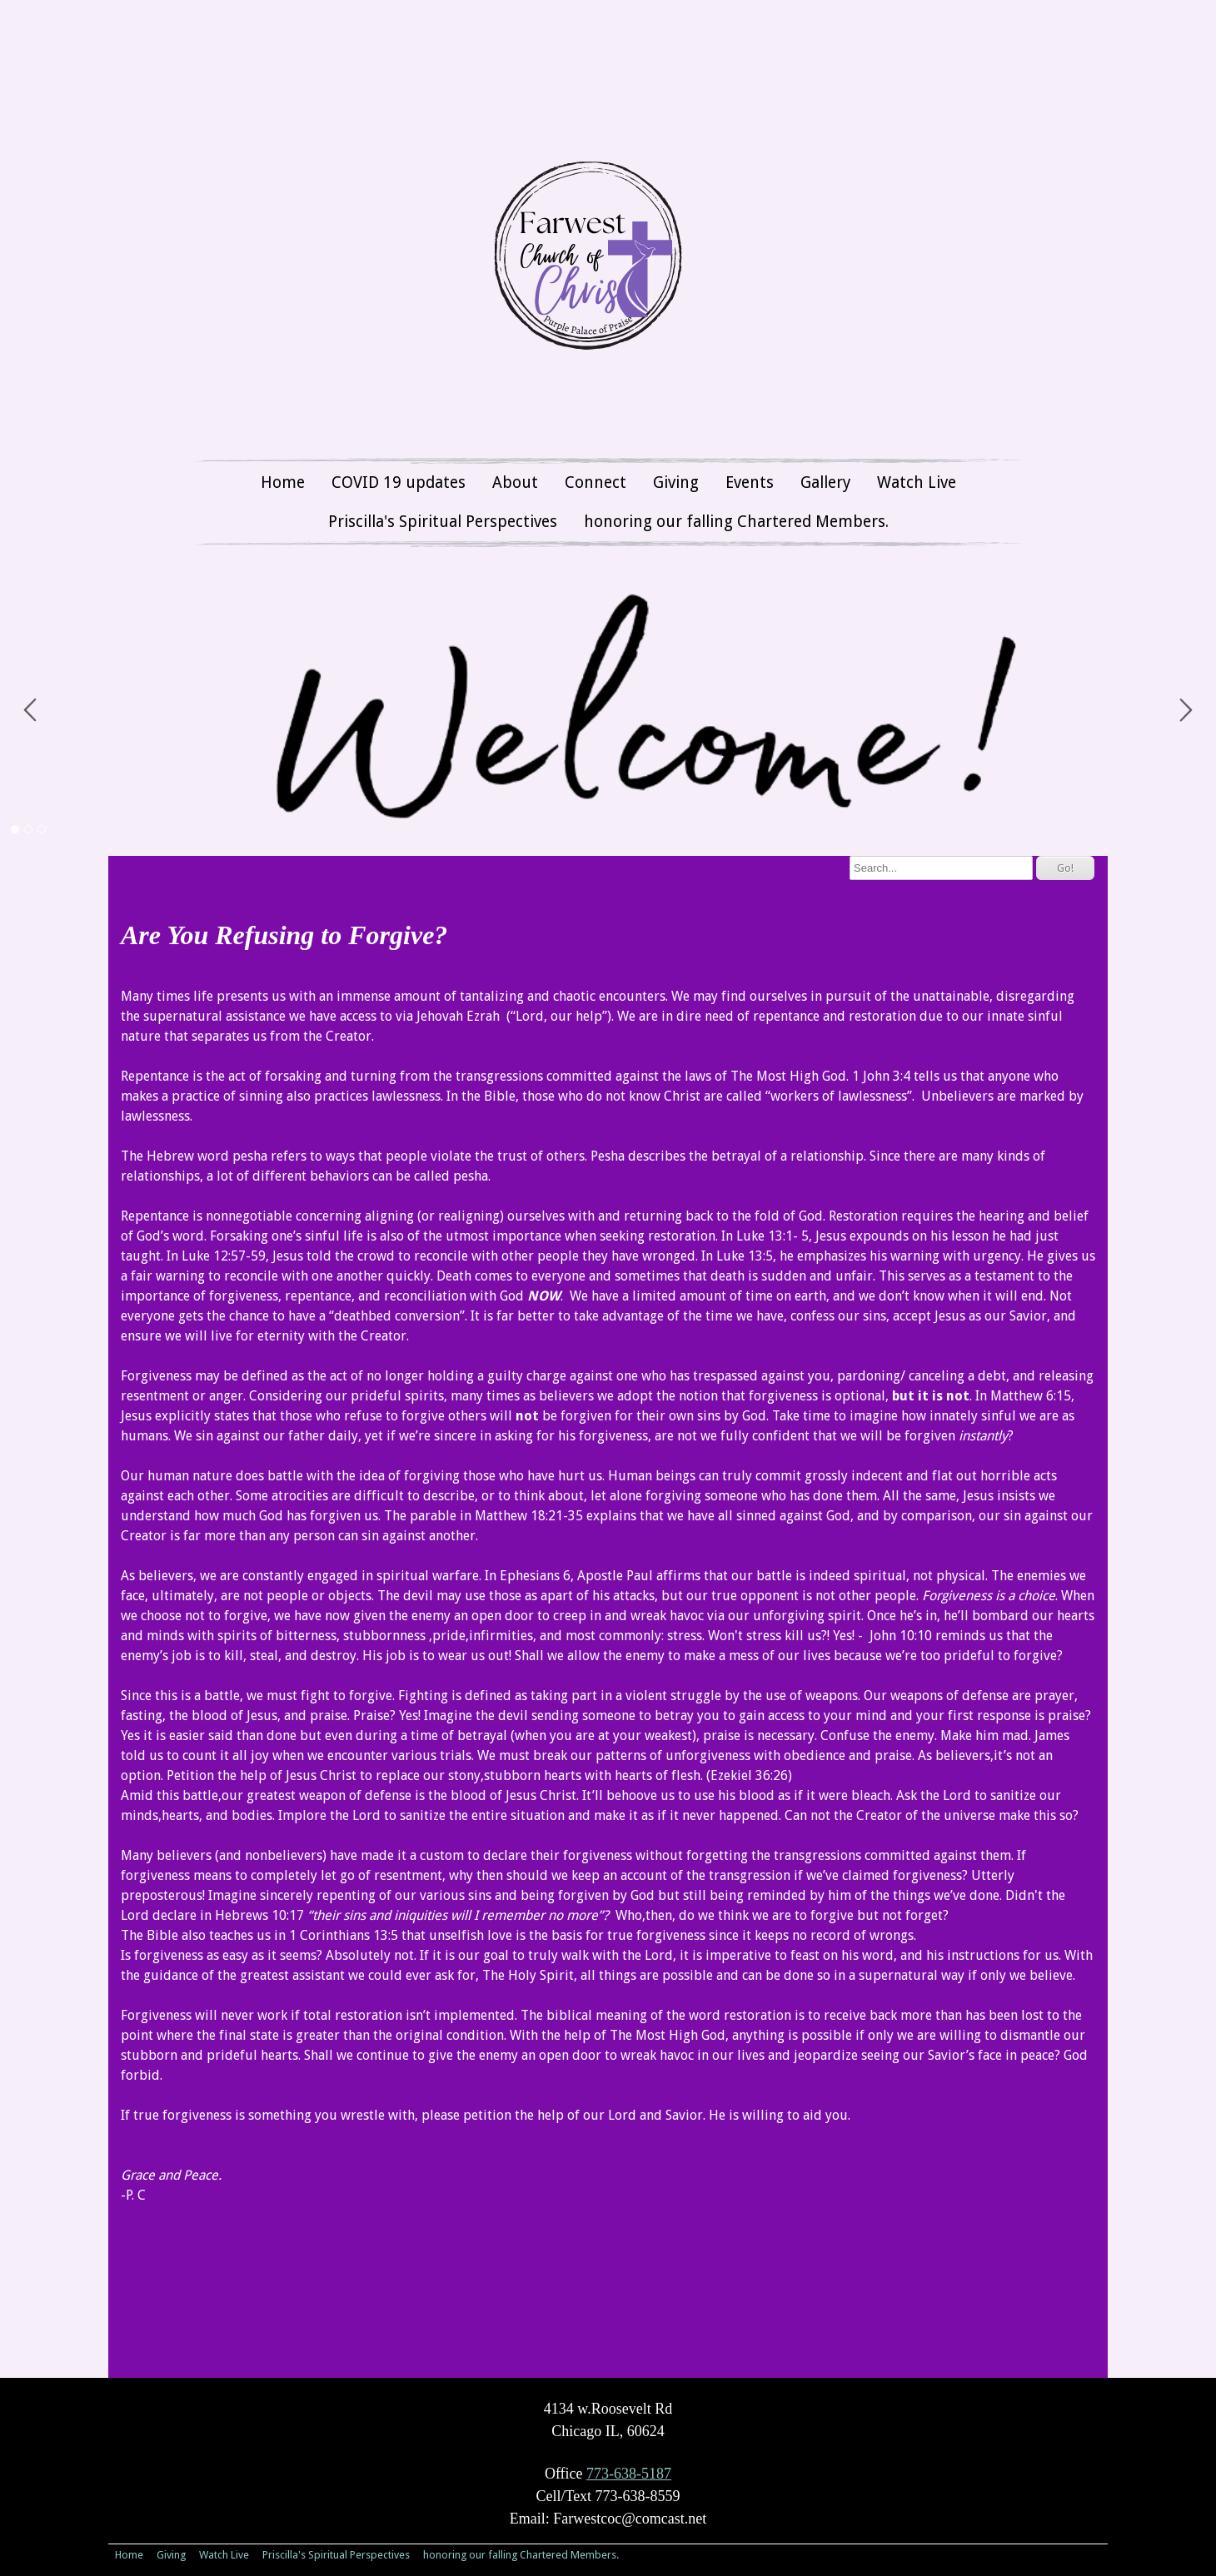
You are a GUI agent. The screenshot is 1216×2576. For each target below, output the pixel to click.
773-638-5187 (628, 2473)
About (515, 482)
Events (749, 482)
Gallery (825, 482)
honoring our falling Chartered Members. (736, 521)
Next (1186, 710)
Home (283, 482)
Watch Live (916, 482)
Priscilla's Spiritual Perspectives (442, 521)
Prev (30, 710)
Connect (595, 482)
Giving (676, 482)
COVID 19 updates (398, 482)
